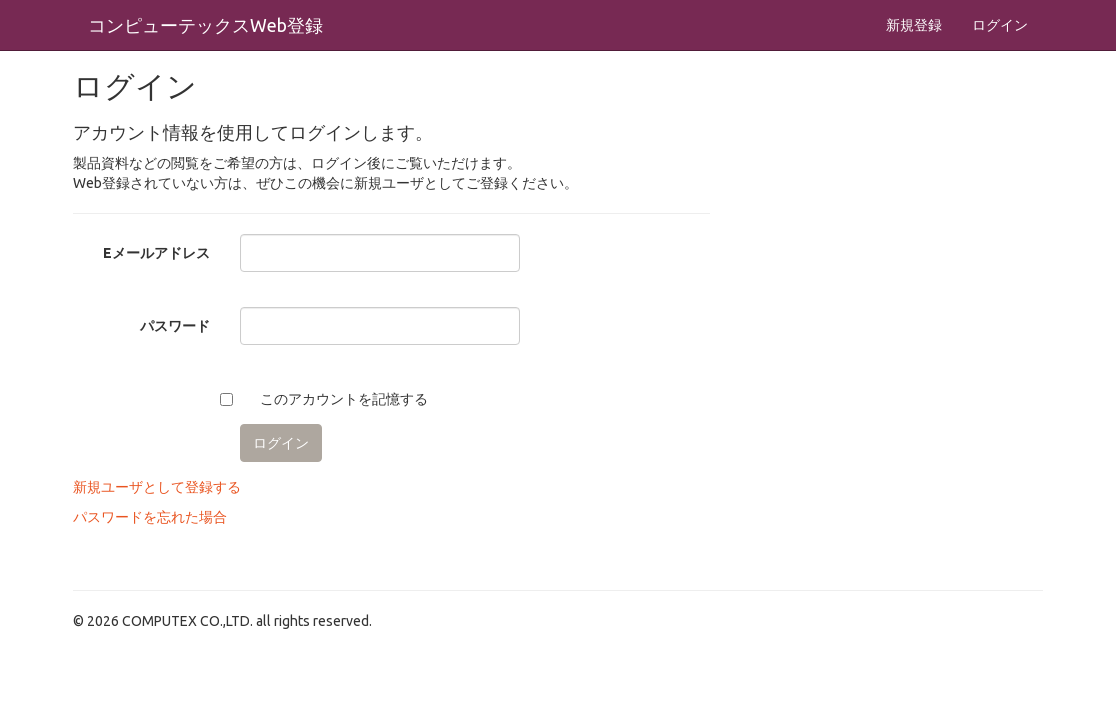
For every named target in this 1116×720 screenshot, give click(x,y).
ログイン (1000, 25)
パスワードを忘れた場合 (150, 517)
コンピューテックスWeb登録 (205, 25)
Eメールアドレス (156, 253)
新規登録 (914, 25)
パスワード (175, 326)
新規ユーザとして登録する (157, 487)
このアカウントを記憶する (344, 399)
